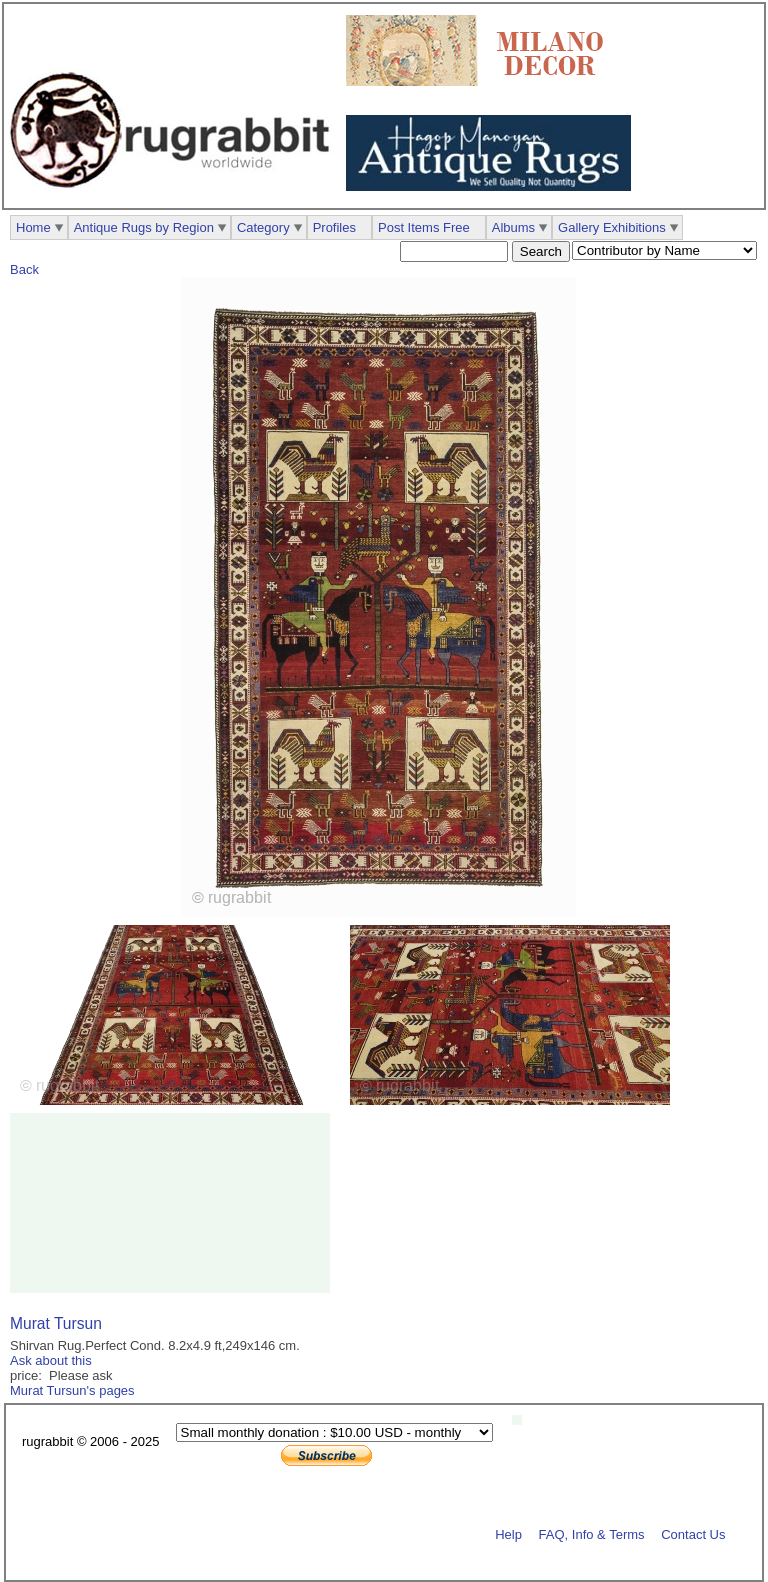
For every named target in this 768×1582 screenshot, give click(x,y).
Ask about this (51, 1360)
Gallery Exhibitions (612, 227)
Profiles (334, 227)
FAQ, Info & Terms (592, 1533)
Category (263, 227)
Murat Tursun (56, 1323)
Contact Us (693, 1533)
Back (24, 269)
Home (33, 227)
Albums (513, 227)
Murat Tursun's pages (72, 1390)
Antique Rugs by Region (144, 227)
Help (508, 1533)
